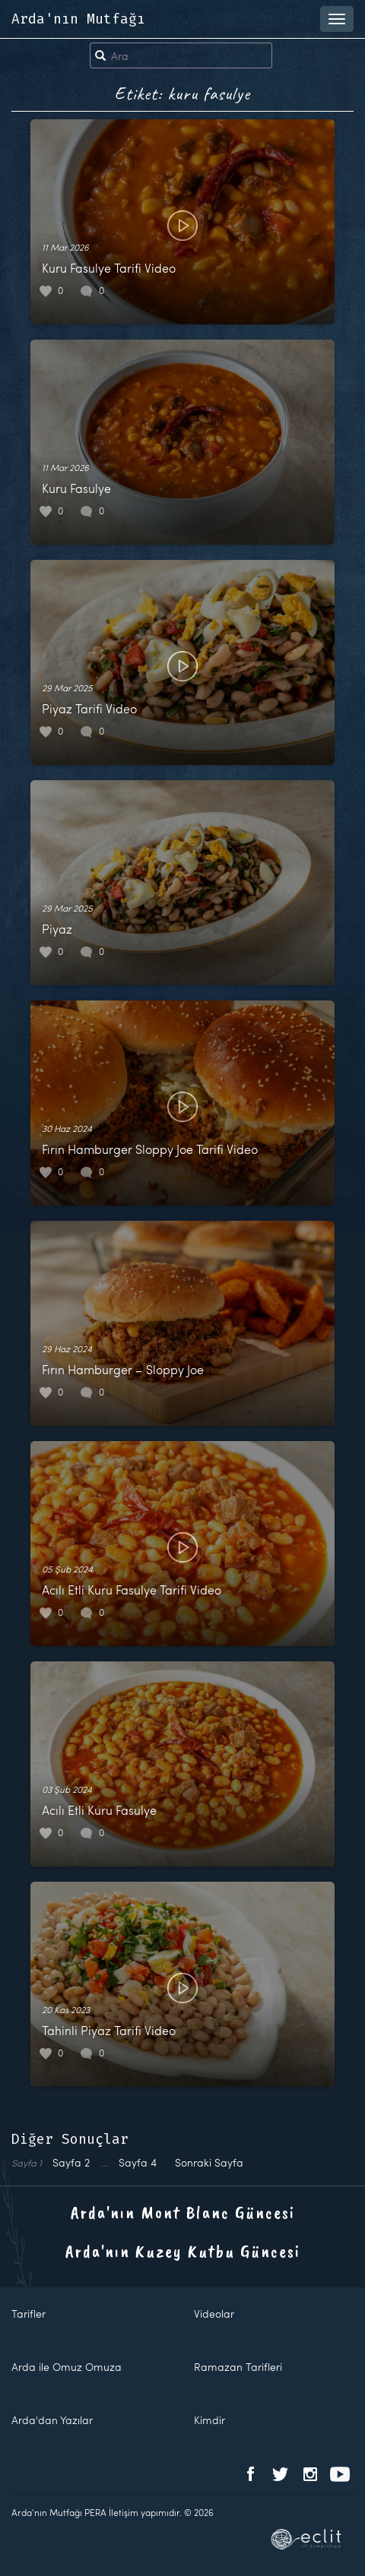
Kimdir (209, 2420)
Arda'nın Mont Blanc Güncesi (183, 2212)
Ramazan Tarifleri (238, 2366)
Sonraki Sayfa (209, 2162)
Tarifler (28, 2313)
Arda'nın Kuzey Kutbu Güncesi (182, 2250)
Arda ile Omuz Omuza (66, 2366)
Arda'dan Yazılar (52, 2420)
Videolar (214, 2313)
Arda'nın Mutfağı (78, 19)
